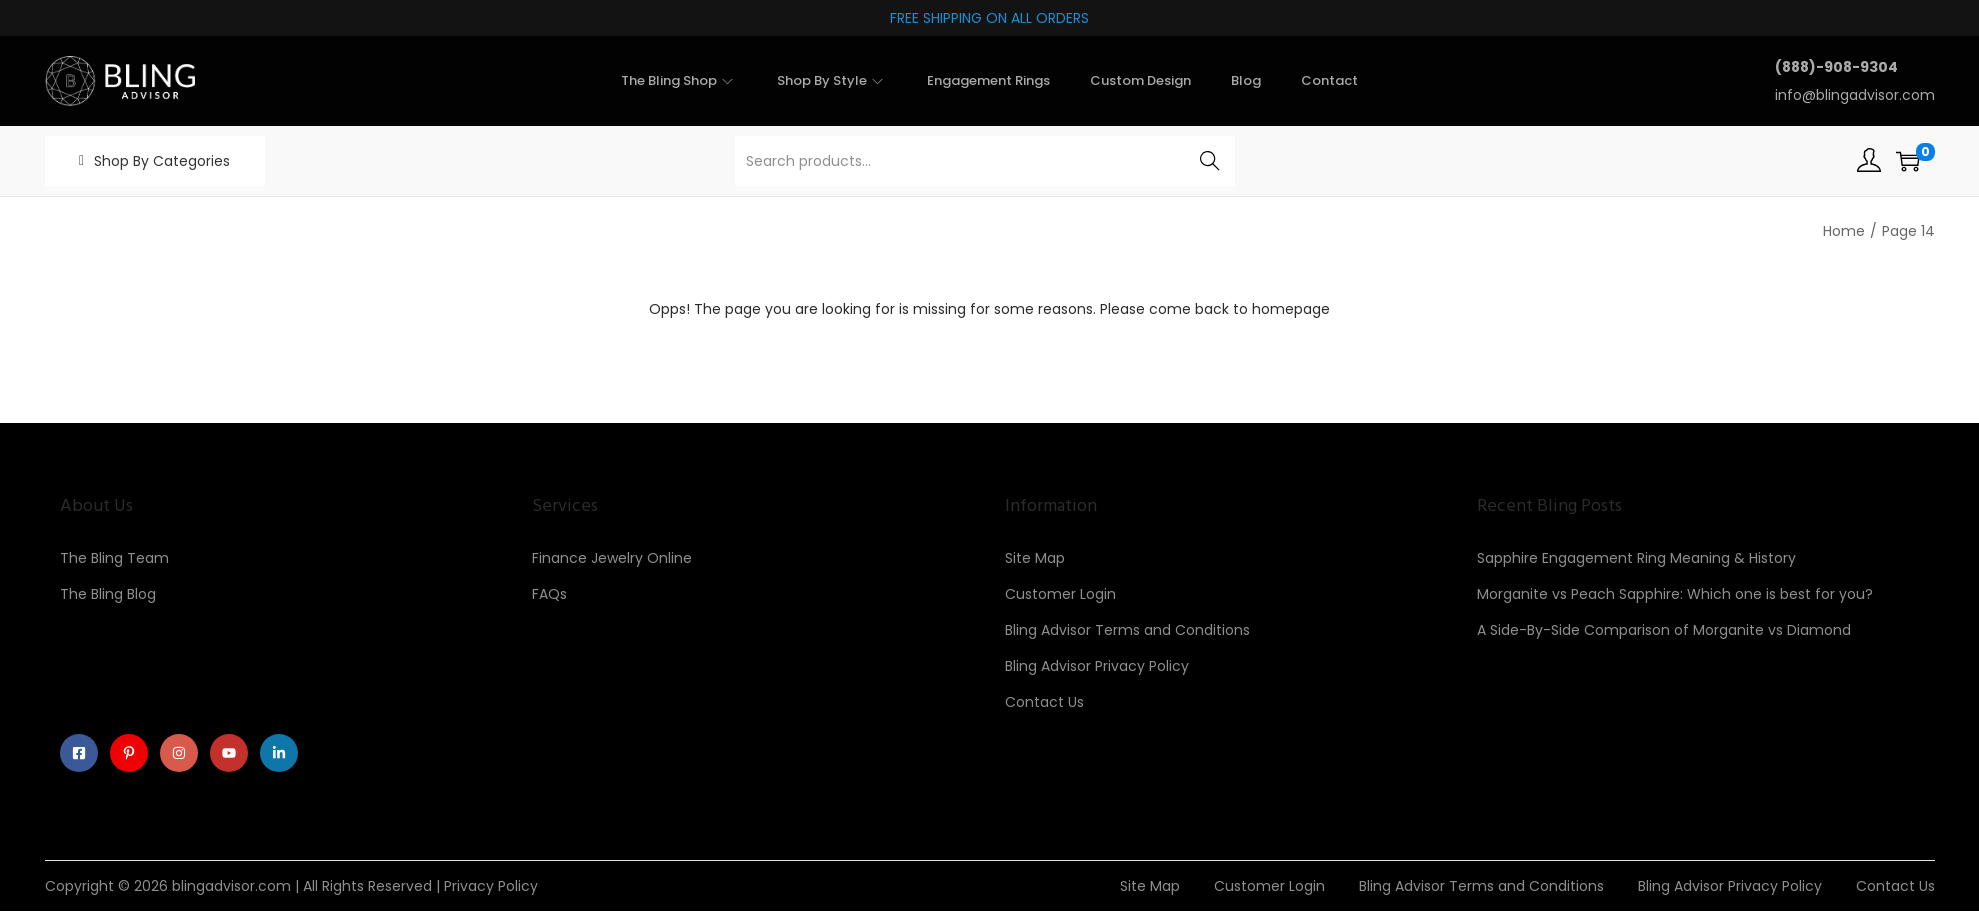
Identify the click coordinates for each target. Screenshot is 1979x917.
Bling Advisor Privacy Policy (1097, 666)
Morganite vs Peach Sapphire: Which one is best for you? (1675, 594)
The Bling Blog (108, 594)
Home (1844, 231)
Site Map (1035, 558)
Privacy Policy (491, 892)
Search (1209, 161)
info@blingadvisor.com (1855, 95)
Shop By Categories (162, 161)
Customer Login (1060, 594)
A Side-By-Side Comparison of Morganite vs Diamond (1664, 630)
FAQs (549, 594)
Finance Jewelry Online (612, 558)
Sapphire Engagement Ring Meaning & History (1636, 558)
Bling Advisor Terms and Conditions (1127, 630)
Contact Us (1044, 702)
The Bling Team (114, 558)
